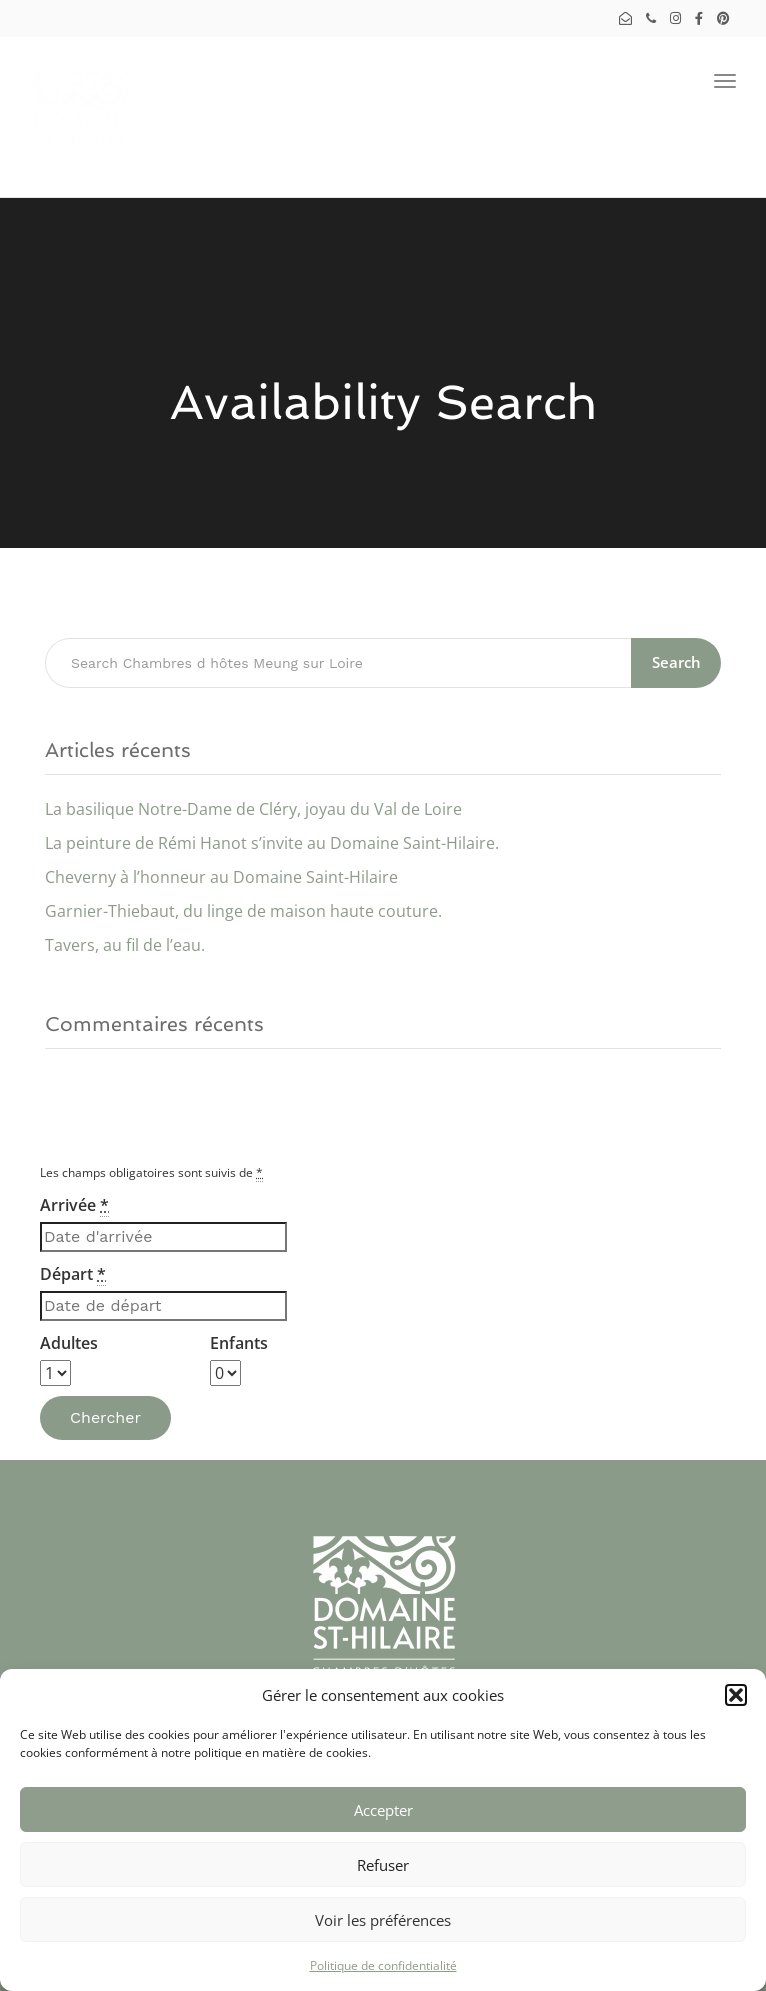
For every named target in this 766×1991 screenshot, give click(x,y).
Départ (73, 1274)
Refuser (383, 1865)
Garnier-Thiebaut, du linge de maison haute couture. (243, 911)
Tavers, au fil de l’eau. (125, 945)
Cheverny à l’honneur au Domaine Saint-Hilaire (221, 877)
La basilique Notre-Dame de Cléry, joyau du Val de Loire (253, 809)
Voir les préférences (383, 1920)
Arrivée (74, 1205)
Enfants (239, 1343)
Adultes (69, 1343)
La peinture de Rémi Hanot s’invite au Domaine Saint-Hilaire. (272, 843)
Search (676, 662)
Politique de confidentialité (383, 1965)
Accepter (383, 1810)
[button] (736, 1695)
